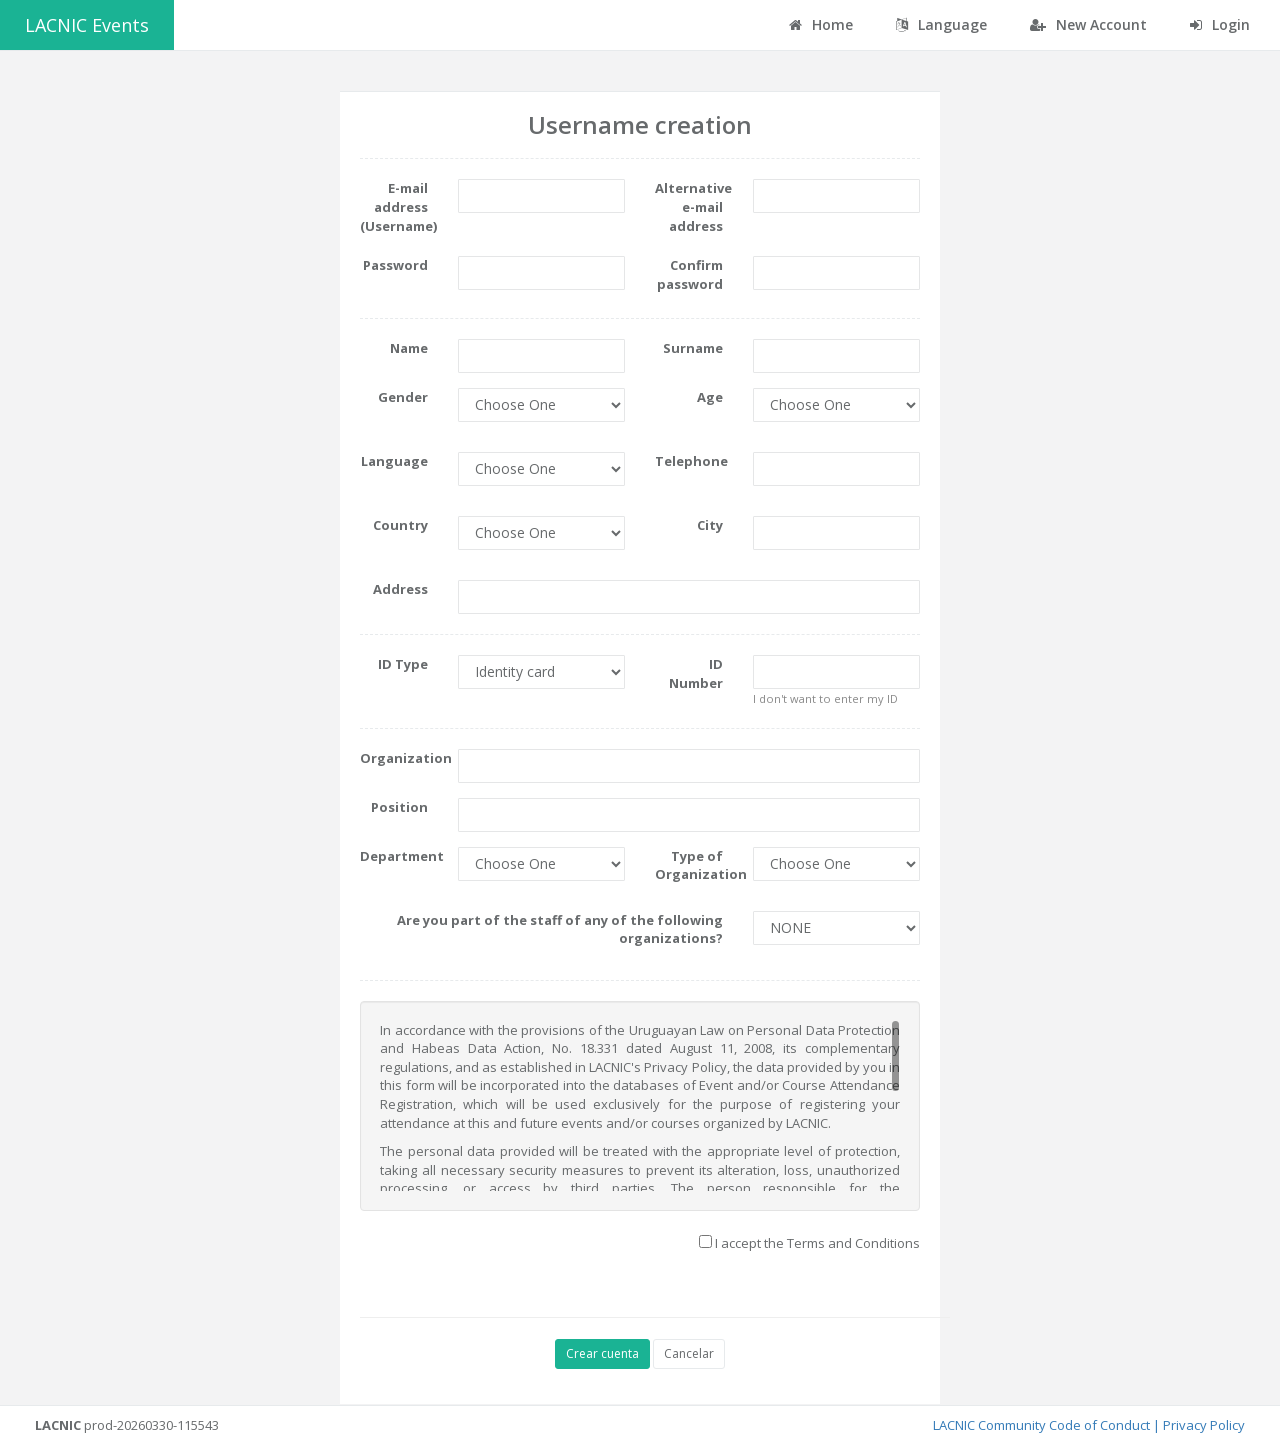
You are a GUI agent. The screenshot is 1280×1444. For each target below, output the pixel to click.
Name (409, 348)
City (710, 525)
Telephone (691, 461)
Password (395, 265)
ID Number (696, 673)
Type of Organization (696, 865)
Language (394, 461)
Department (401, 856)
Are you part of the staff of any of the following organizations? (560, 929)
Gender (403, 397)
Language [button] (941, 24)
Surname (693, 348)
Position (399, 807)
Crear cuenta (602, 1353)
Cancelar (689, 1353)
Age (710, 397)
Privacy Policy (1204, 1425)
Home (821, 24)
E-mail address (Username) (398, 206)
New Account (1088, 24)
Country (400, 525)
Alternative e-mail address (693, 206)
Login (1220, 24)
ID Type (403, 664)
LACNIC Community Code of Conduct (1041, 1425)
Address (400, 589)
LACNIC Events (87, 25)
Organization (401, 758)
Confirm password (690, 274)
